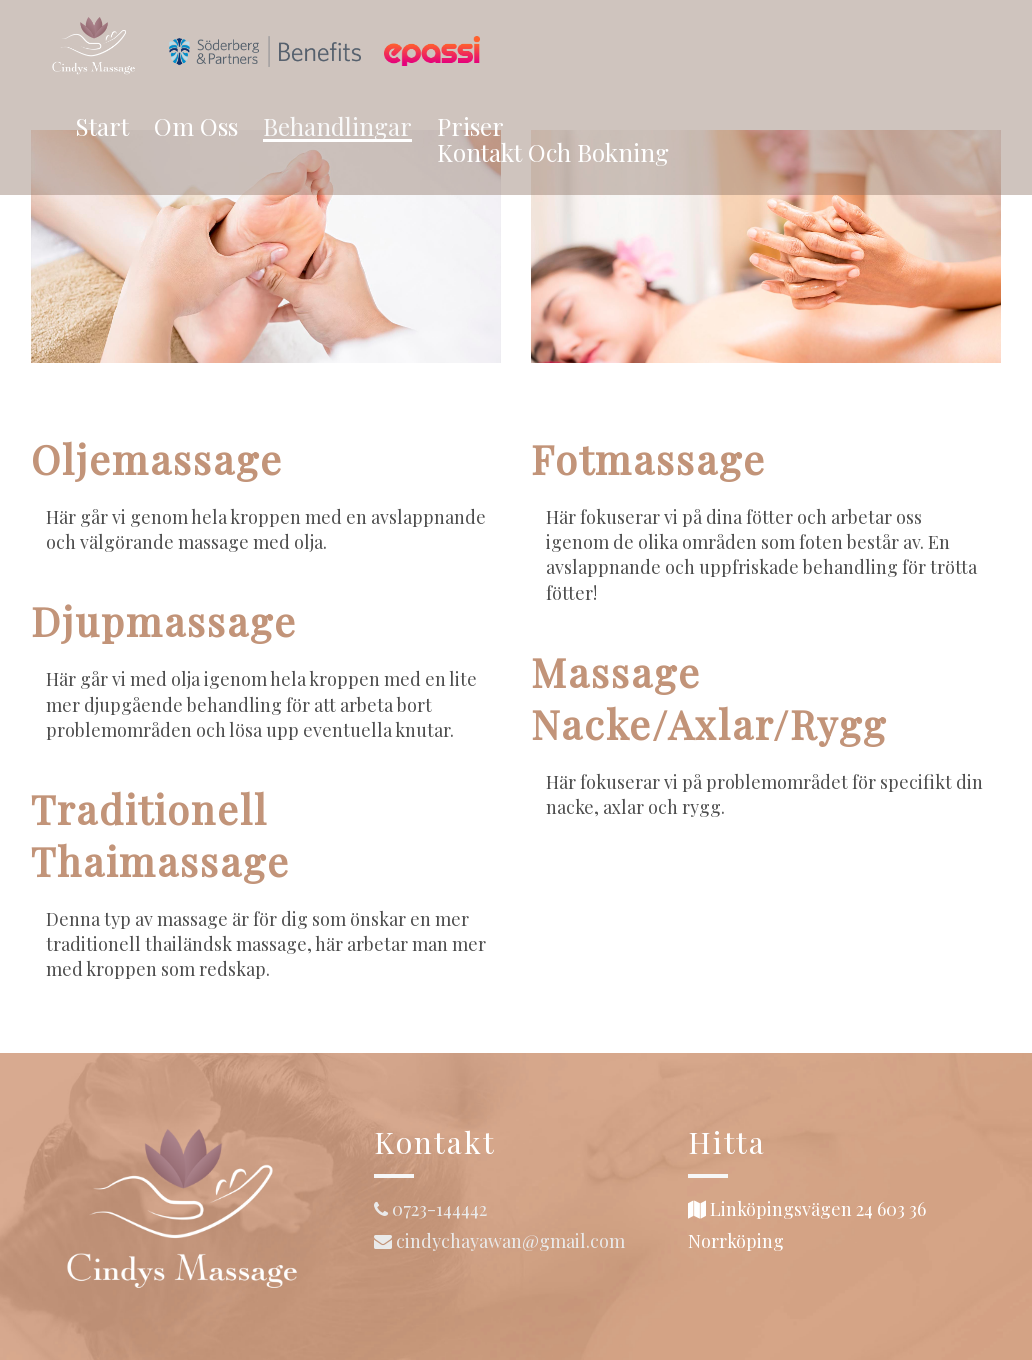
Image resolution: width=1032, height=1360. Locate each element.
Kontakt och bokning (553, 152)
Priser (470, 126)
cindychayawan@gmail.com (499, 1241)
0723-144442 (430, 1209)
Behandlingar (337, 127)
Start (102, 126)
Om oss (196, 126)
